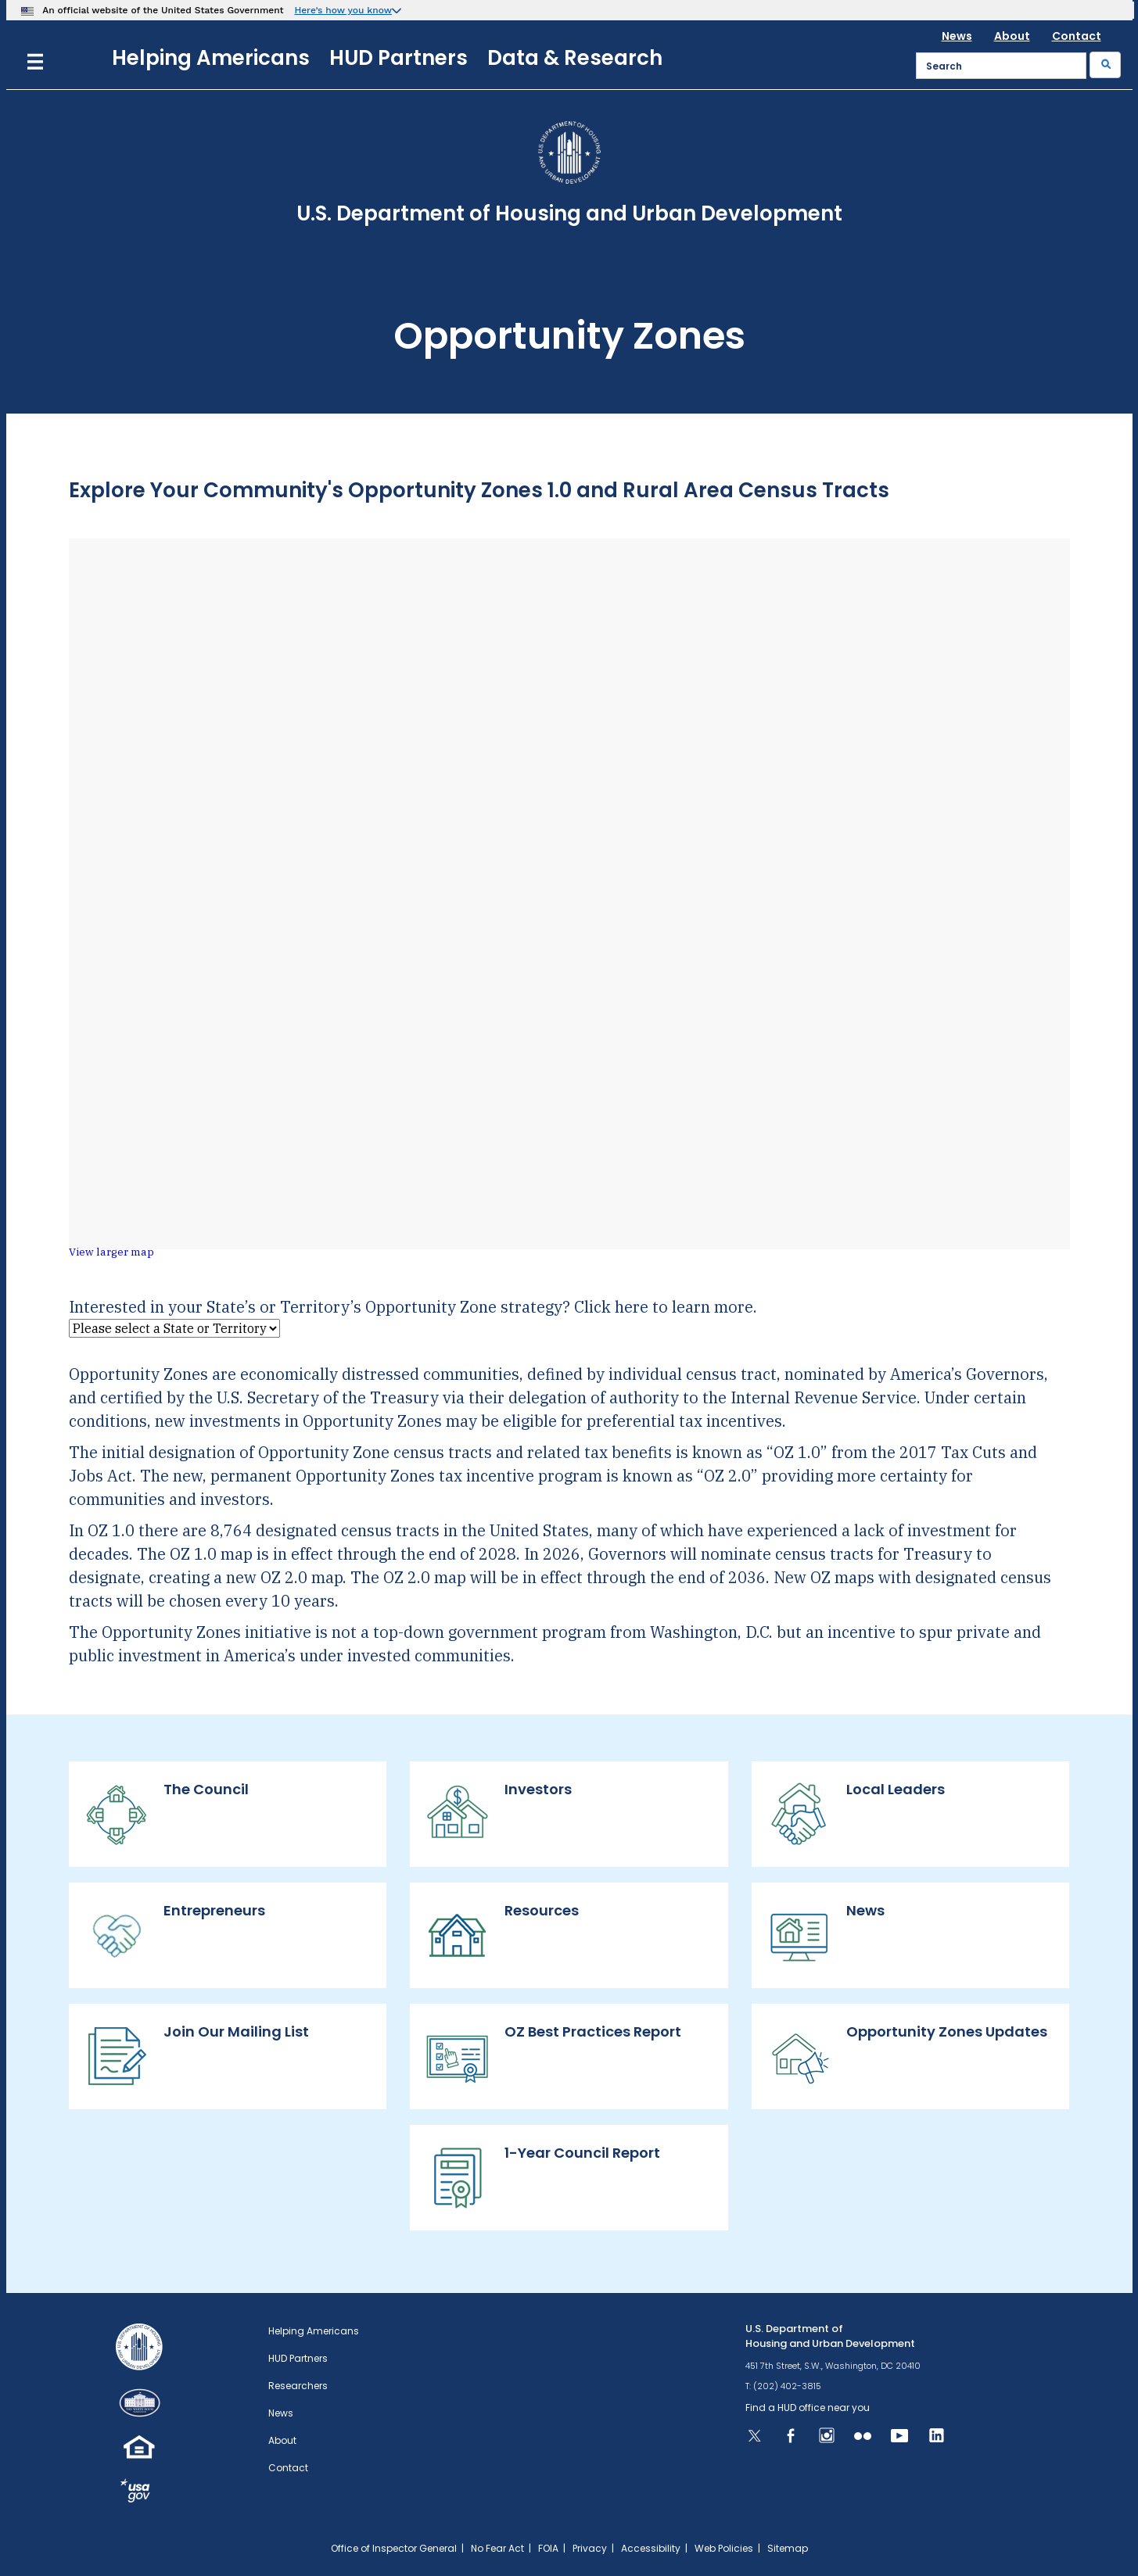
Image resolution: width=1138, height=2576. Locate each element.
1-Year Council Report (542, 2177)
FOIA (548, 2548)
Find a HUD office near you (807, 2407)
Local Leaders (856, 1814)
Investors (498, 1814)
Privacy (590, 2548)
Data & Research (574, 58)
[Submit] (1105, 65)
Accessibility (650, 2548)
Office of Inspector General (394, 2548)
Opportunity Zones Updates (907, 2056)
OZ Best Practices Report (553, 2056)
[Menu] (35, 60)
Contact (1076, 36)
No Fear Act (497, 2548)
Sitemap (787, 2548)
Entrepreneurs (174, 1935)
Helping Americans (211, 58)
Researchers (298, 2385)
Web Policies (724, 2548)
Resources (502, 1935)
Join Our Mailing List (196, 2056)
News (957, 36)
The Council (166, 1814)
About (1012, 36)
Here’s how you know (343, 10)
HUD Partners (398, 58)
